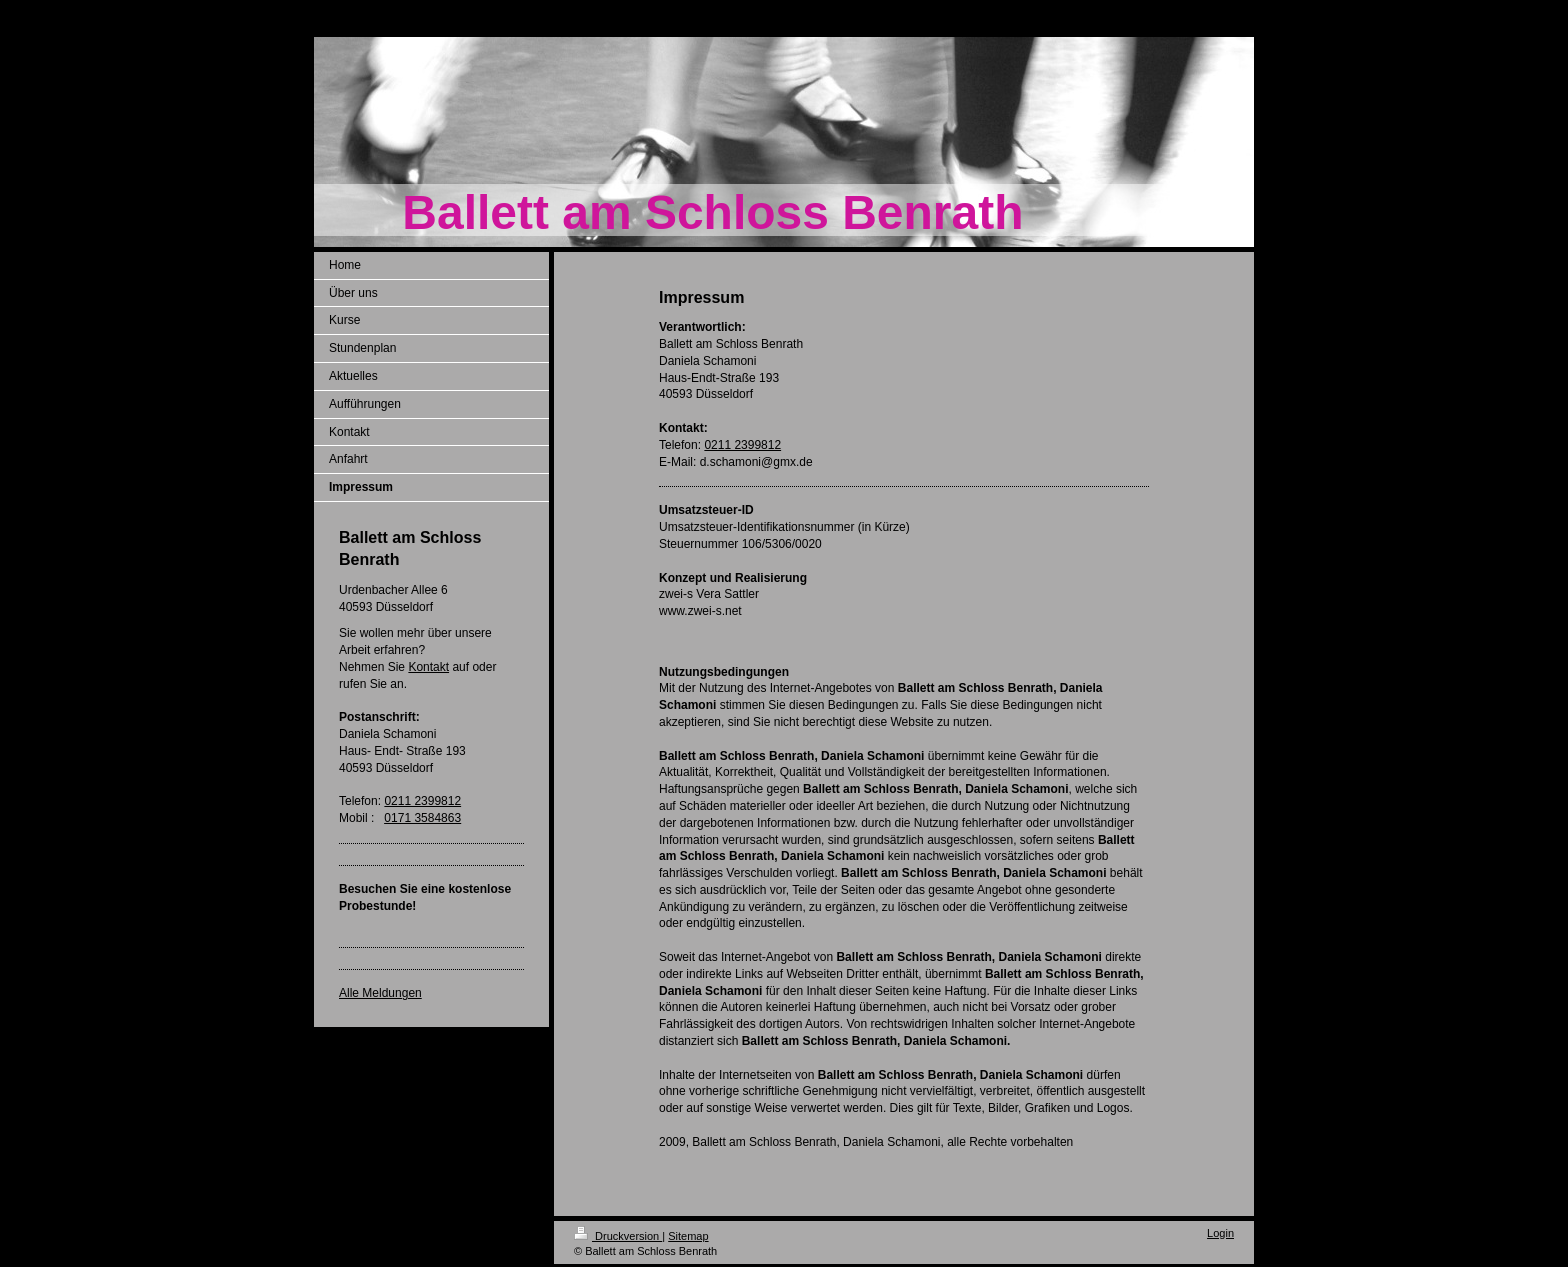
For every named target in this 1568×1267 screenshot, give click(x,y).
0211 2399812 (422, 801)
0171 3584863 (422, 818)
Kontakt (428, 667)
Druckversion (618, 1236)
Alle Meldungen (380, 993)
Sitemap (688, 1236)
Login (1220, 1233)
